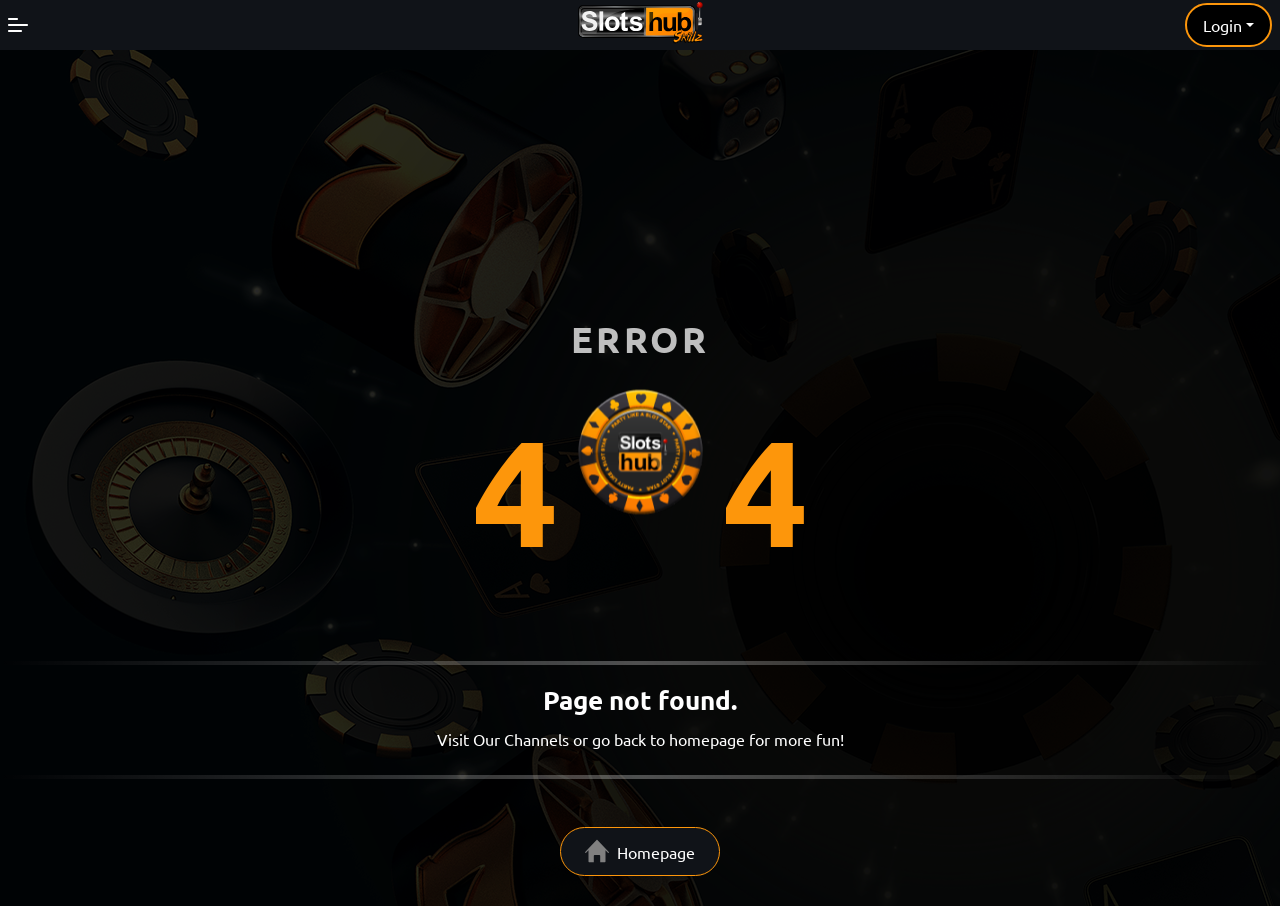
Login (1222, 25)
